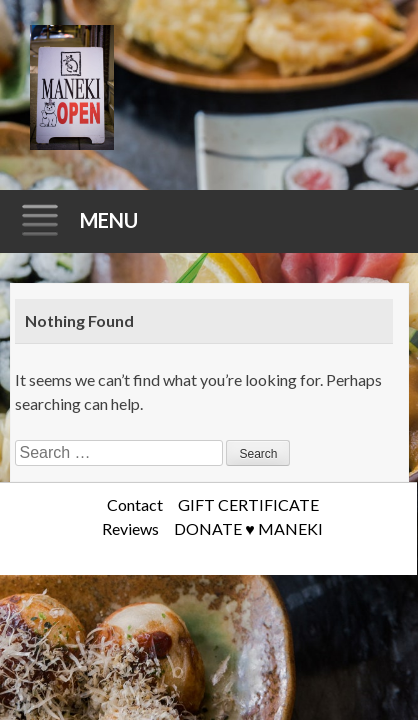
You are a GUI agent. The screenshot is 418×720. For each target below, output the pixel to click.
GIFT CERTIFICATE (248, 504)
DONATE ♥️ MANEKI (248, 528)
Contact (135, 504)
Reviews (130, 528)
